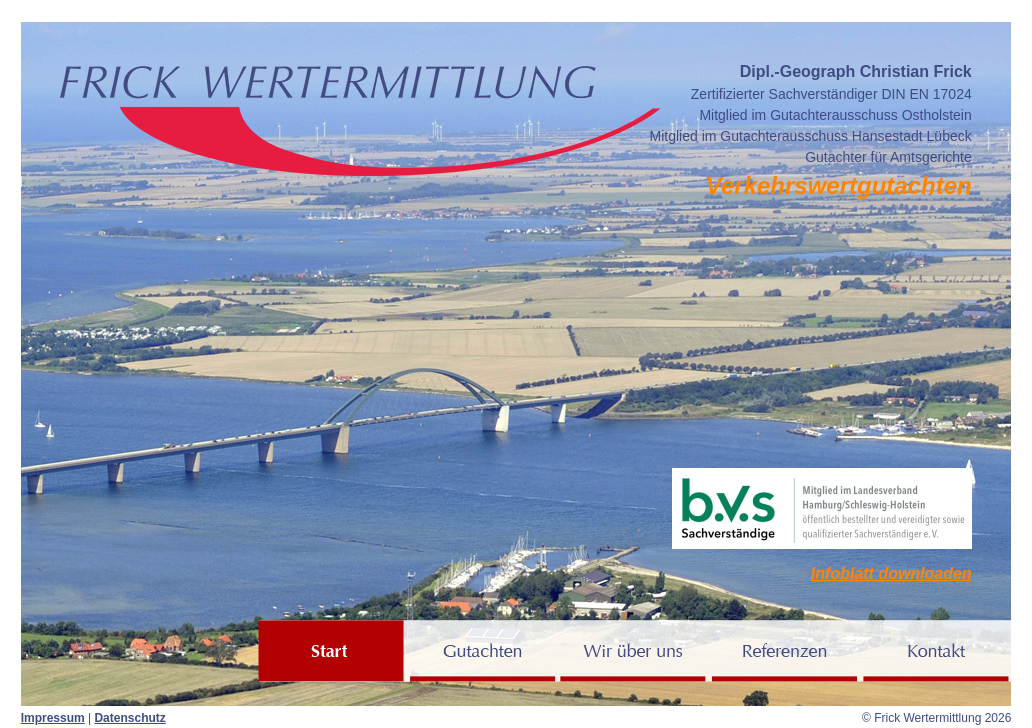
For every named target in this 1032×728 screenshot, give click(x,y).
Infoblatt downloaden (891, 573)
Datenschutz (129, 718)
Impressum (53, 718)
